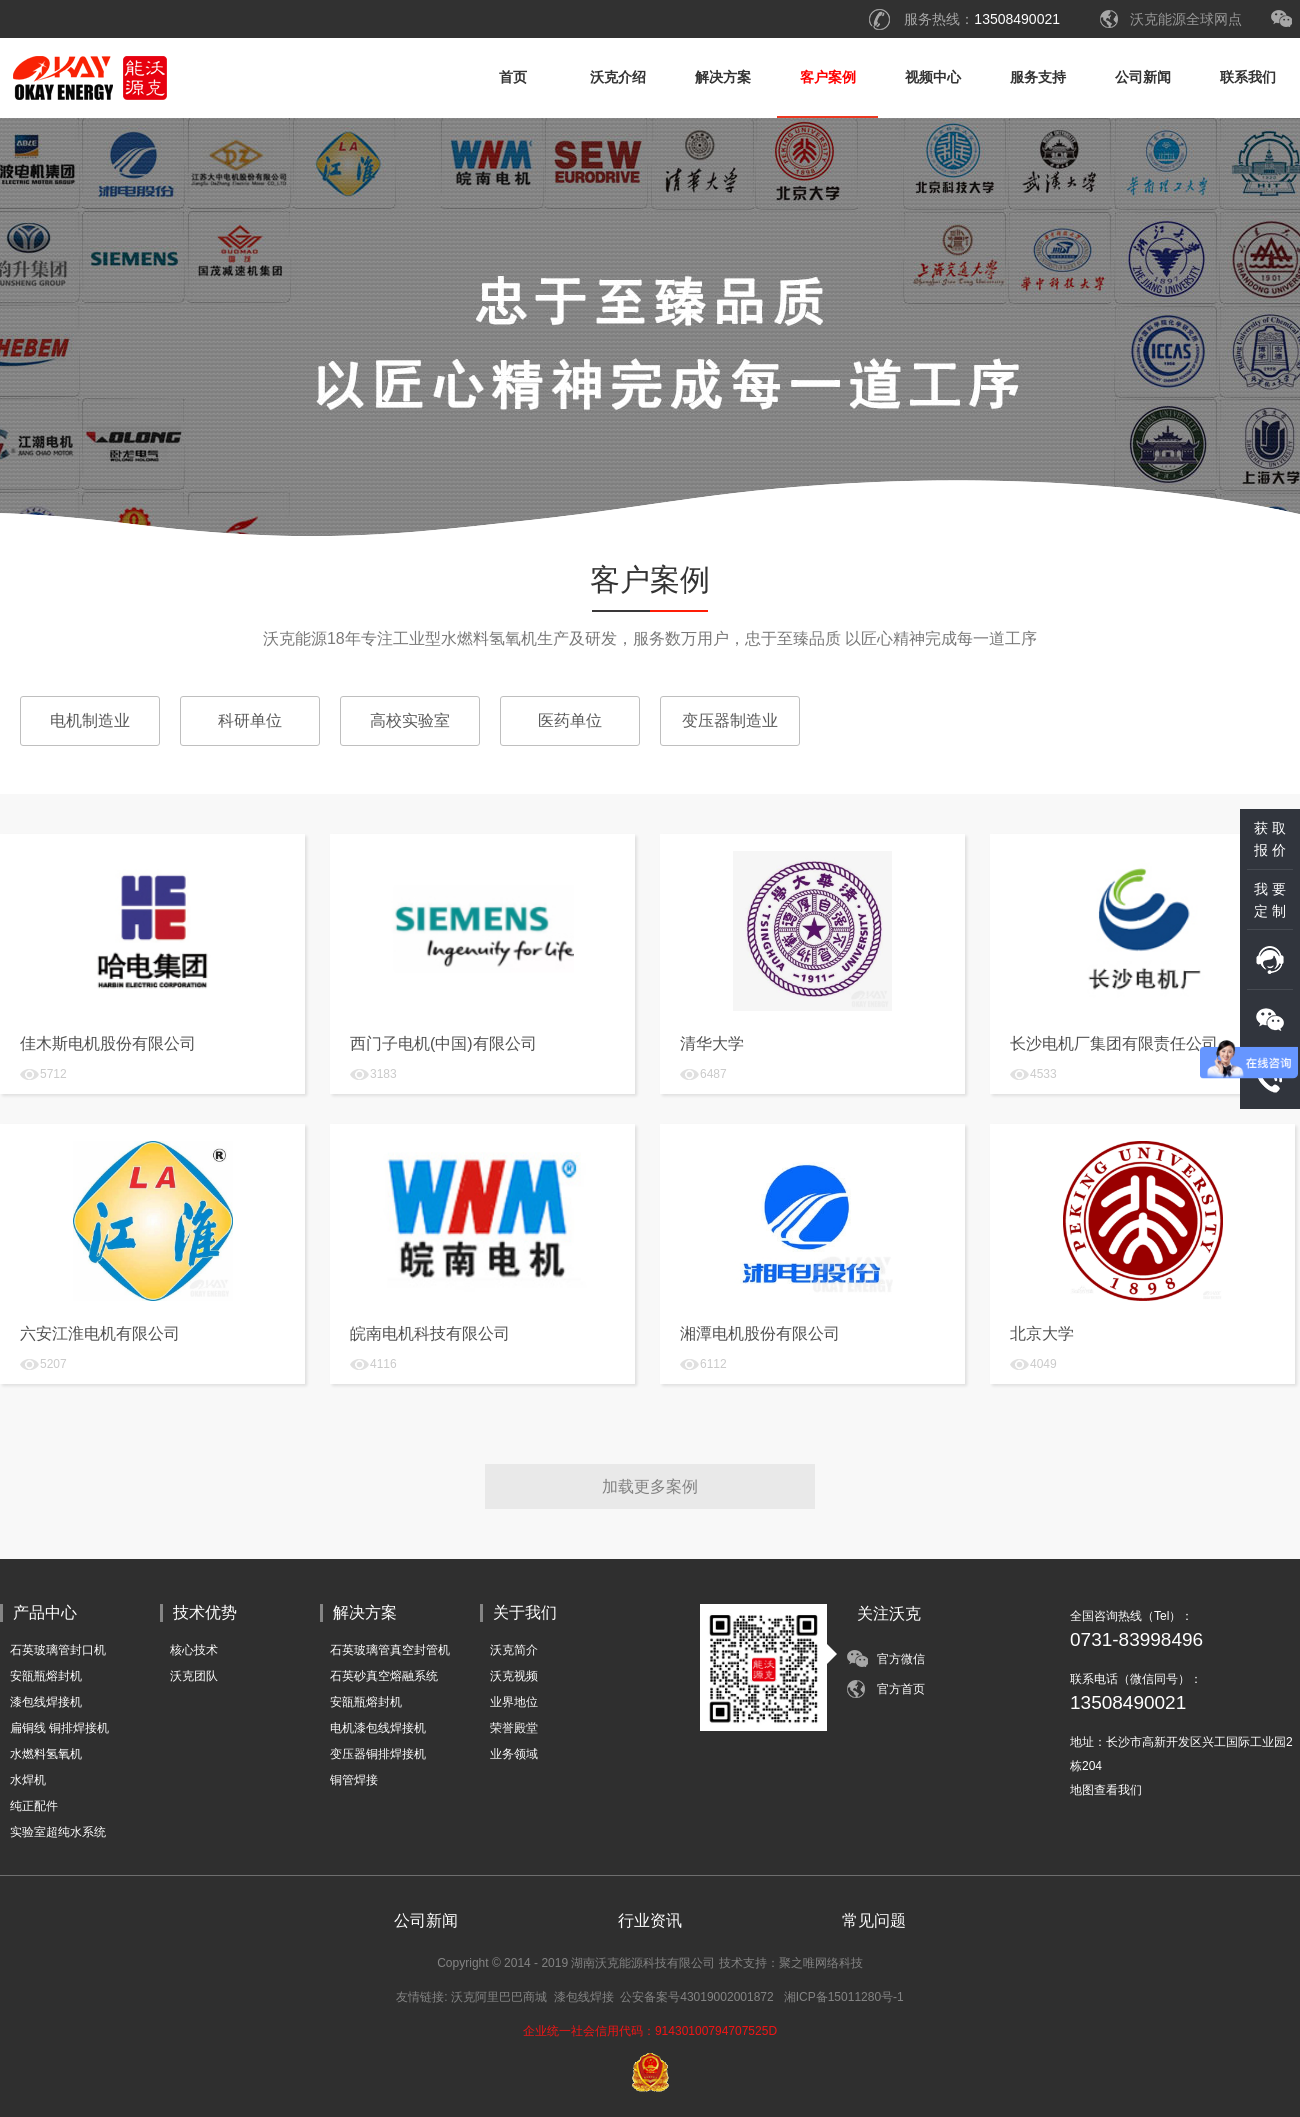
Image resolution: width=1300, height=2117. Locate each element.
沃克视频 (514, 1676)
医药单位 (570, 720)
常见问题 (874, 1920)
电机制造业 (90, 720)
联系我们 (1248, 77)
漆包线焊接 (584, 1997)
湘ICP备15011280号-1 (844, 1997)
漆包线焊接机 (46, 1702)
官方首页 (901, 1689)
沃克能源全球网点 (1186, 19)
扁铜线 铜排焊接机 (59, 1728)
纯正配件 (34, 1806)
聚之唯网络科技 (821, 1963)
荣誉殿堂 (514, 1728)
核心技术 (194, 1650)
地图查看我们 (1106, 1790)
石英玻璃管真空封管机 (390, 1650)
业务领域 (514, 1754)
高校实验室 (410, 720)
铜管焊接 (354, 1780)
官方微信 (901, 1659)
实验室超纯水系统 (58, 1832)
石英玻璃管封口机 (58, 1650)
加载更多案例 (650, 1486)
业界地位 (514, 1702)
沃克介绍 (618, 77)
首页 (513, 77)
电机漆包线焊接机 (378, 1728)
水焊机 (28, 1780)
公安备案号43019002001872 (696, 1997)
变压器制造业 (730, 720)
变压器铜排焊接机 (378, 1754)
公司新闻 (1143, 77)
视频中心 (933, 77)
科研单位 (250, 720)
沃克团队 (194, 1676)
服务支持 (1038, 77)
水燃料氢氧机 (46, 1754)
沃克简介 (514, 1650)
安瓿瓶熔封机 (46, 1676)
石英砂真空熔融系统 (384, 1676)
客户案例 (828, 77)
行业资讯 (650, 1920)
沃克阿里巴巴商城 (499, 1997)
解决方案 (723, 77)
